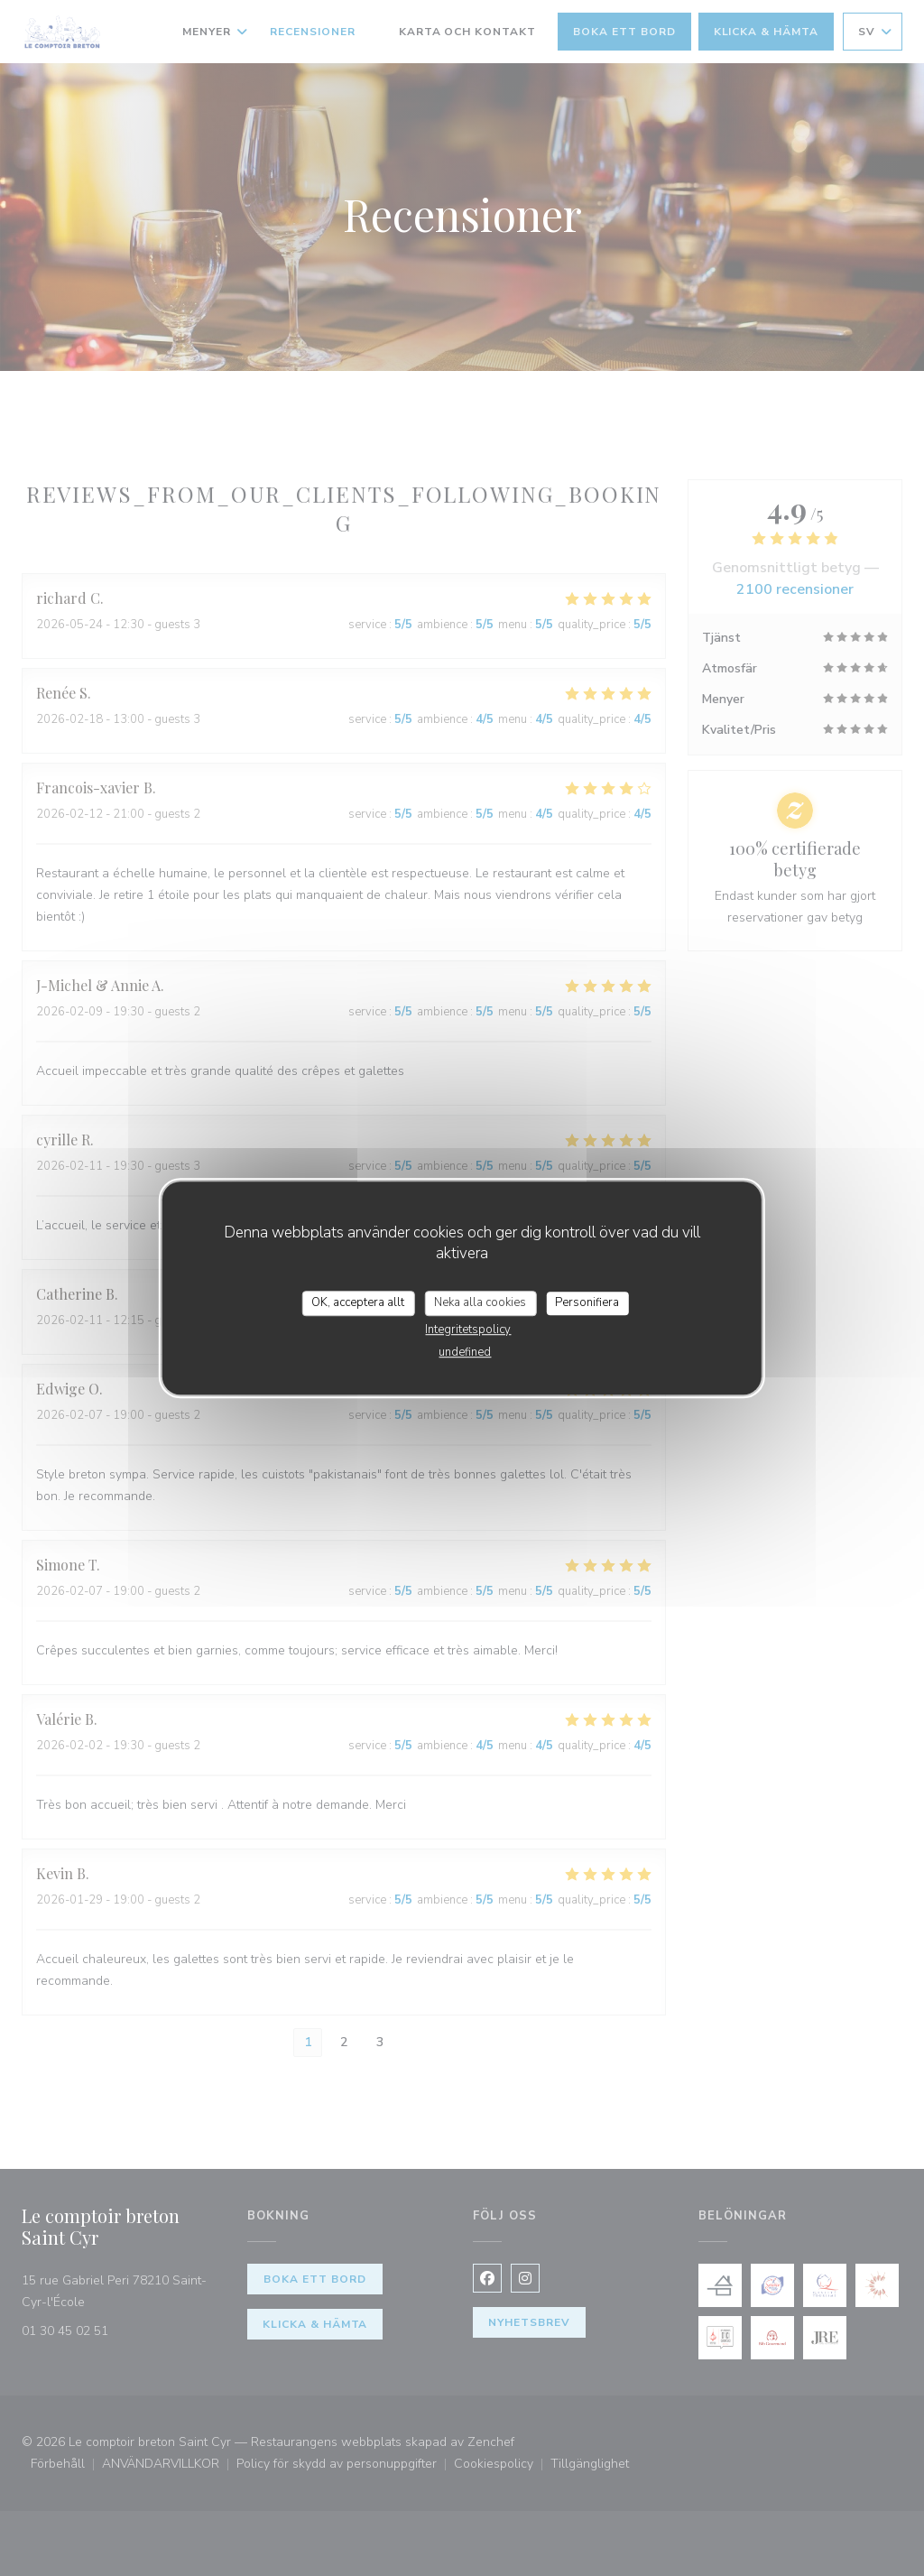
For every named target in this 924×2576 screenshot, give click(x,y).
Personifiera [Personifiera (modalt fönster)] (587, 1302)
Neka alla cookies (480, 1302)
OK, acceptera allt (357, 1302)
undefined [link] (465, 1352)
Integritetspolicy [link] (468, 1329)
